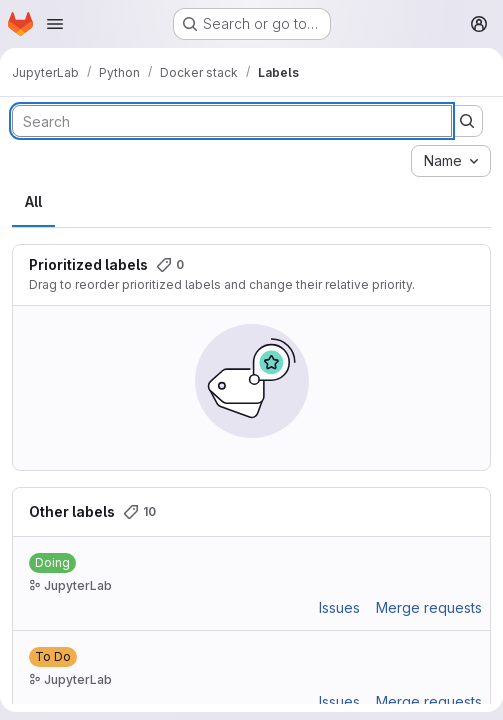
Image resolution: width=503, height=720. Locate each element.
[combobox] (451, 161)
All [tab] (33, 201)
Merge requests (429, 607)
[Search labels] (232, 121)
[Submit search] (467, 121)
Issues (339, 607)
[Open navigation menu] (55, 24)
